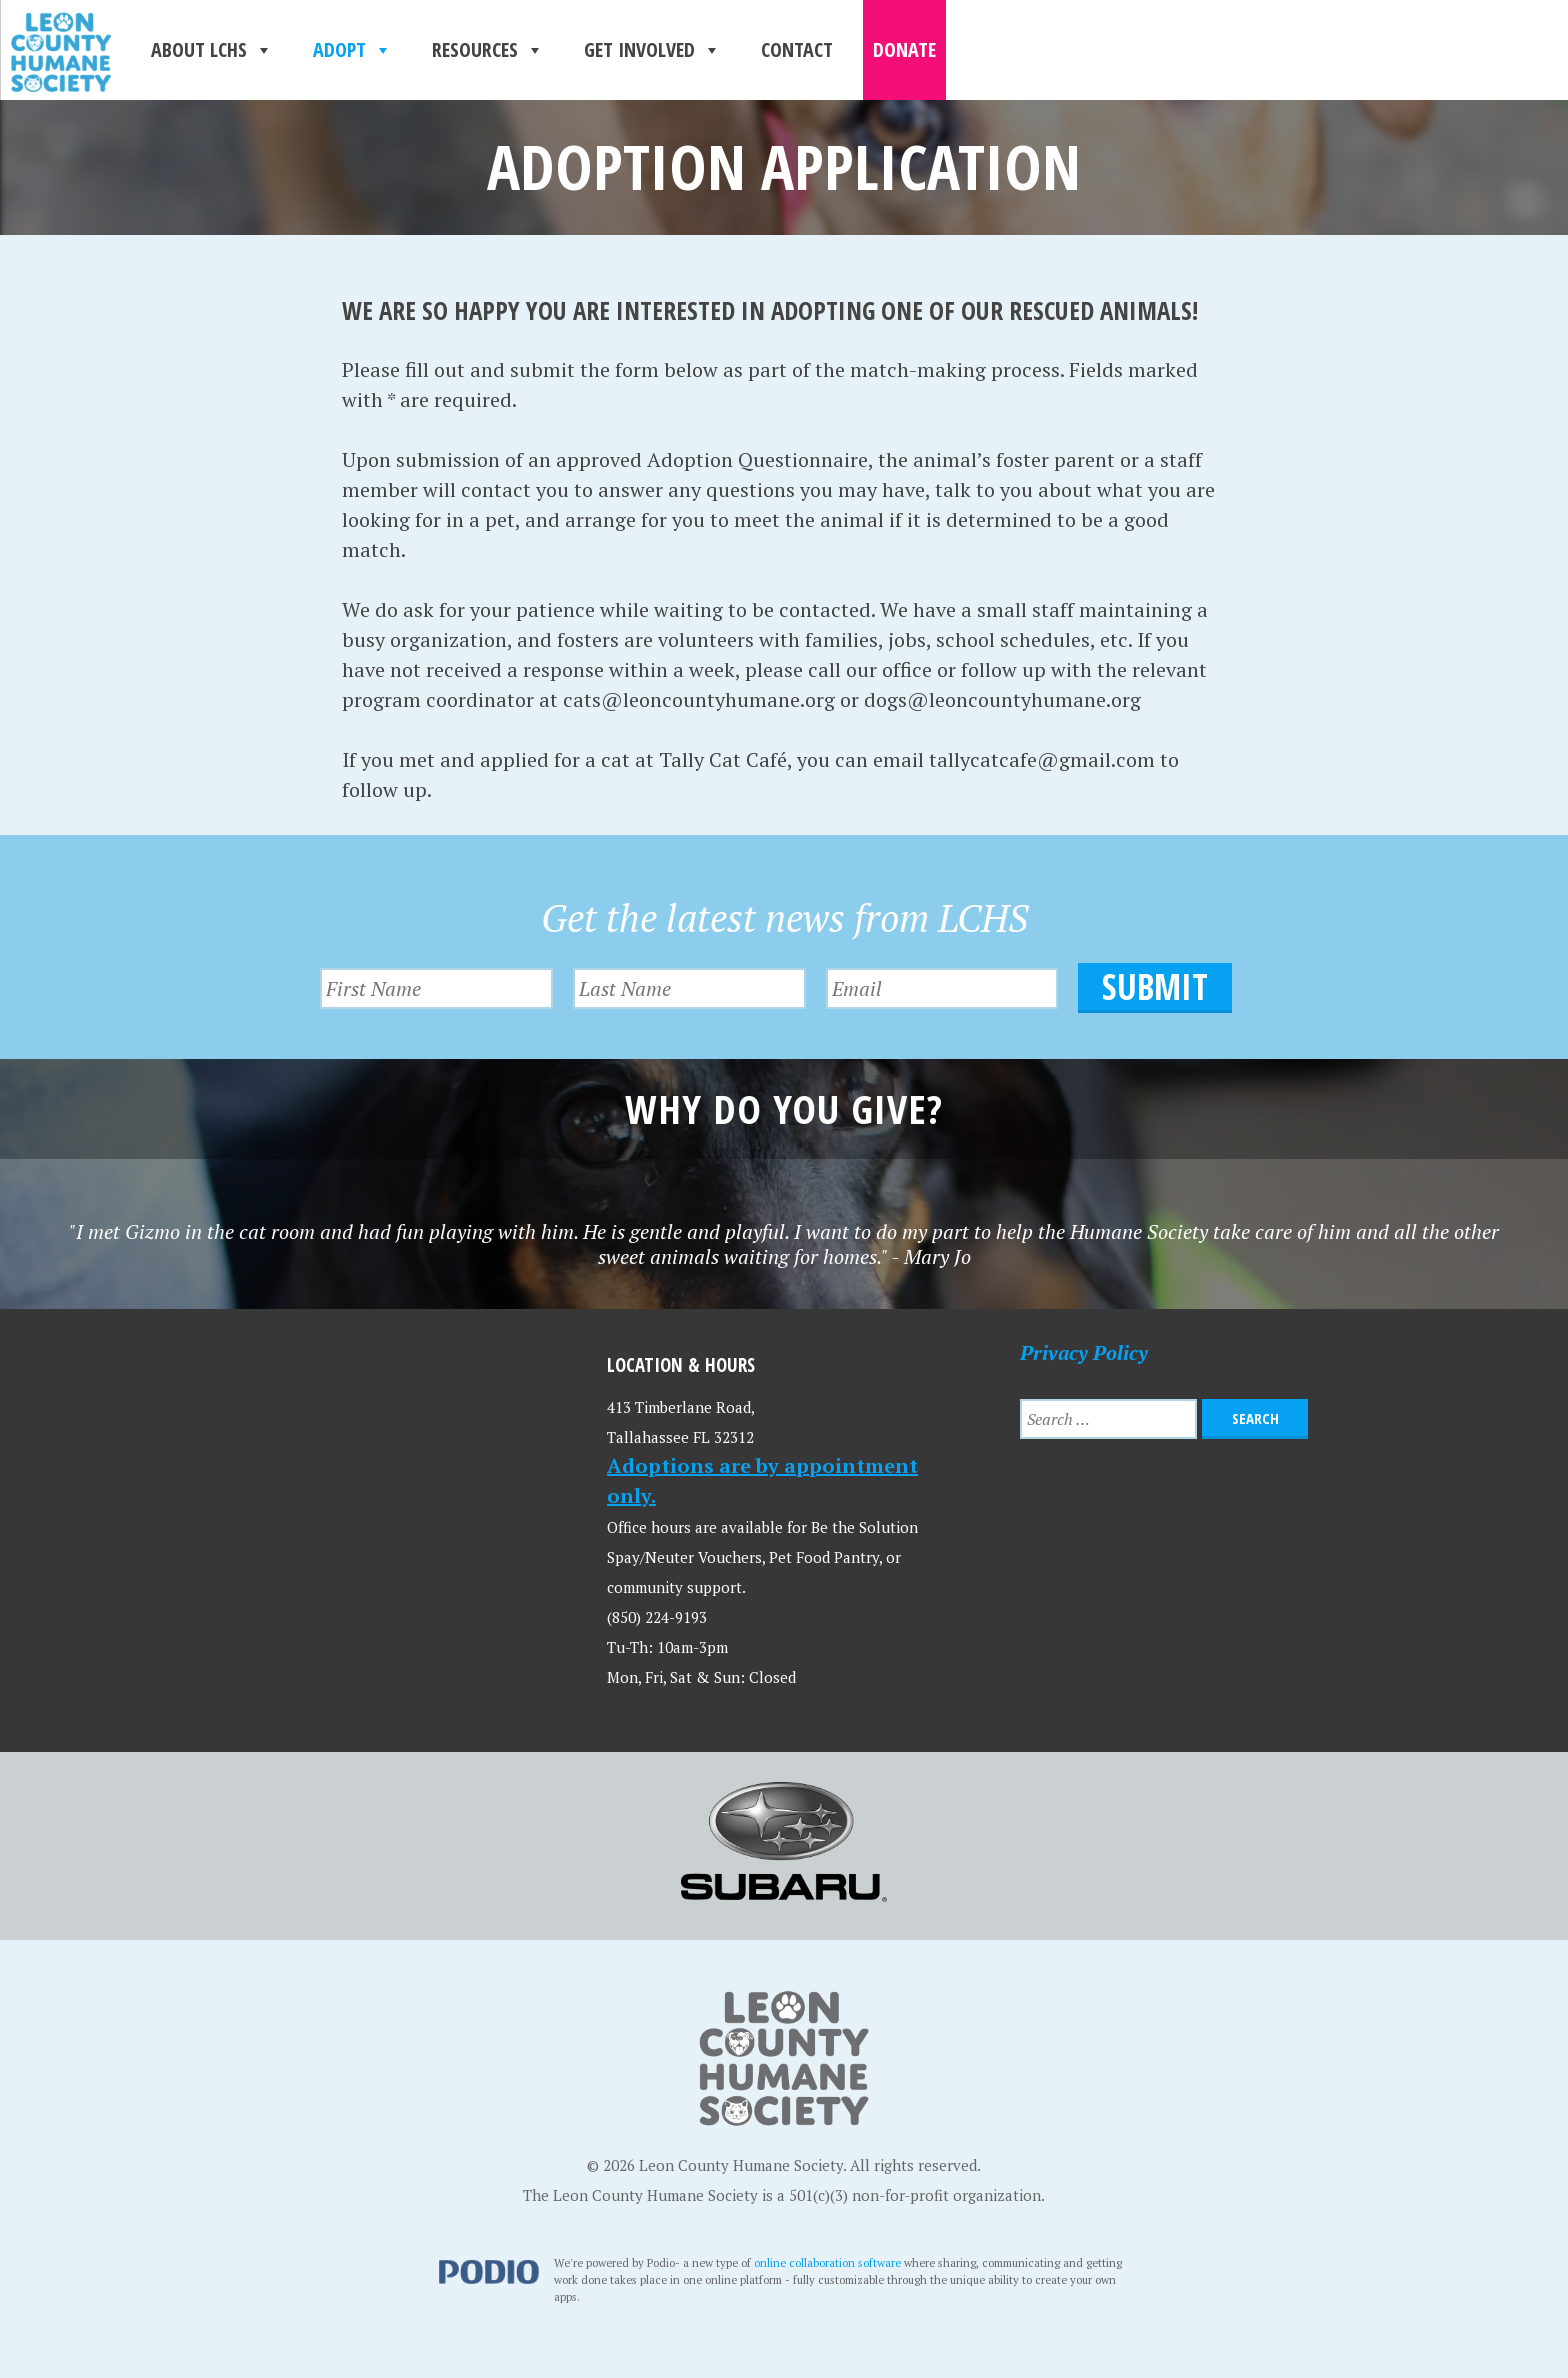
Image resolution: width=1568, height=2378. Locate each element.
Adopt (352, 50)
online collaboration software (827, 2262)
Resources (488, 50)
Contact (797, 49)
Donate (904, 49)
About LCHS (212, 50)
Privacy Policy (1084, 1352)
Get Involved (652, 50)
